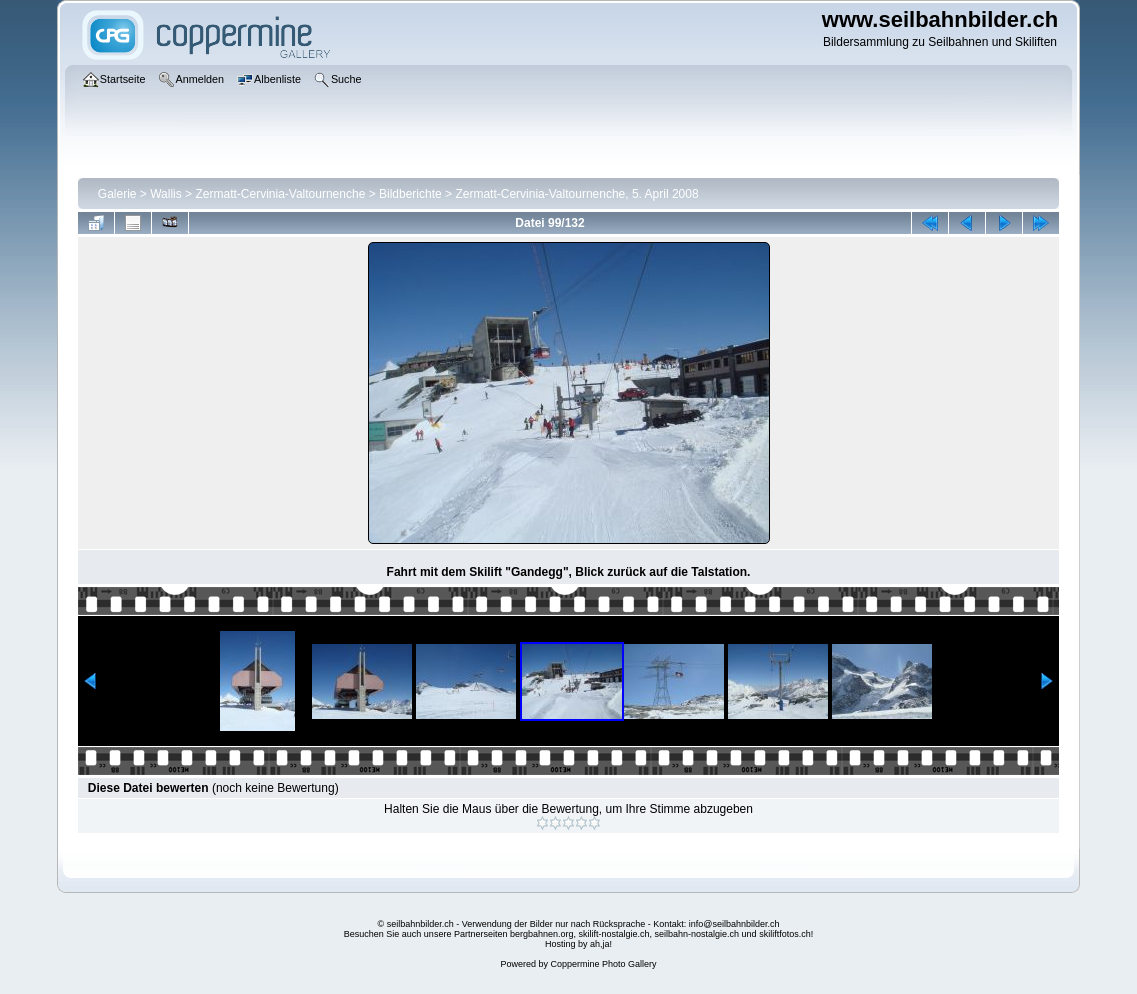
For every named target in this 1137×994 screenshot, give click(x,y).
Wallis (166, 194)
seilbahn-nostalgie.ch (697, 934)
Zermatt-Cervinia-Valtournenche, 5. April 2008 (576, 194)
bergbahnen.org (542, 934)
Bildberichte (410, 194)
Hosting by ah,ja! (578, 944)
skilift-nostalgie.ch (614, 934)
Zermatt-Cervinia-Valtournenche (280, 194)
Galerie (117, 194)
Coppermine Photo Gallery (603, 964)
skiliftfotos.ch (785, 934)
